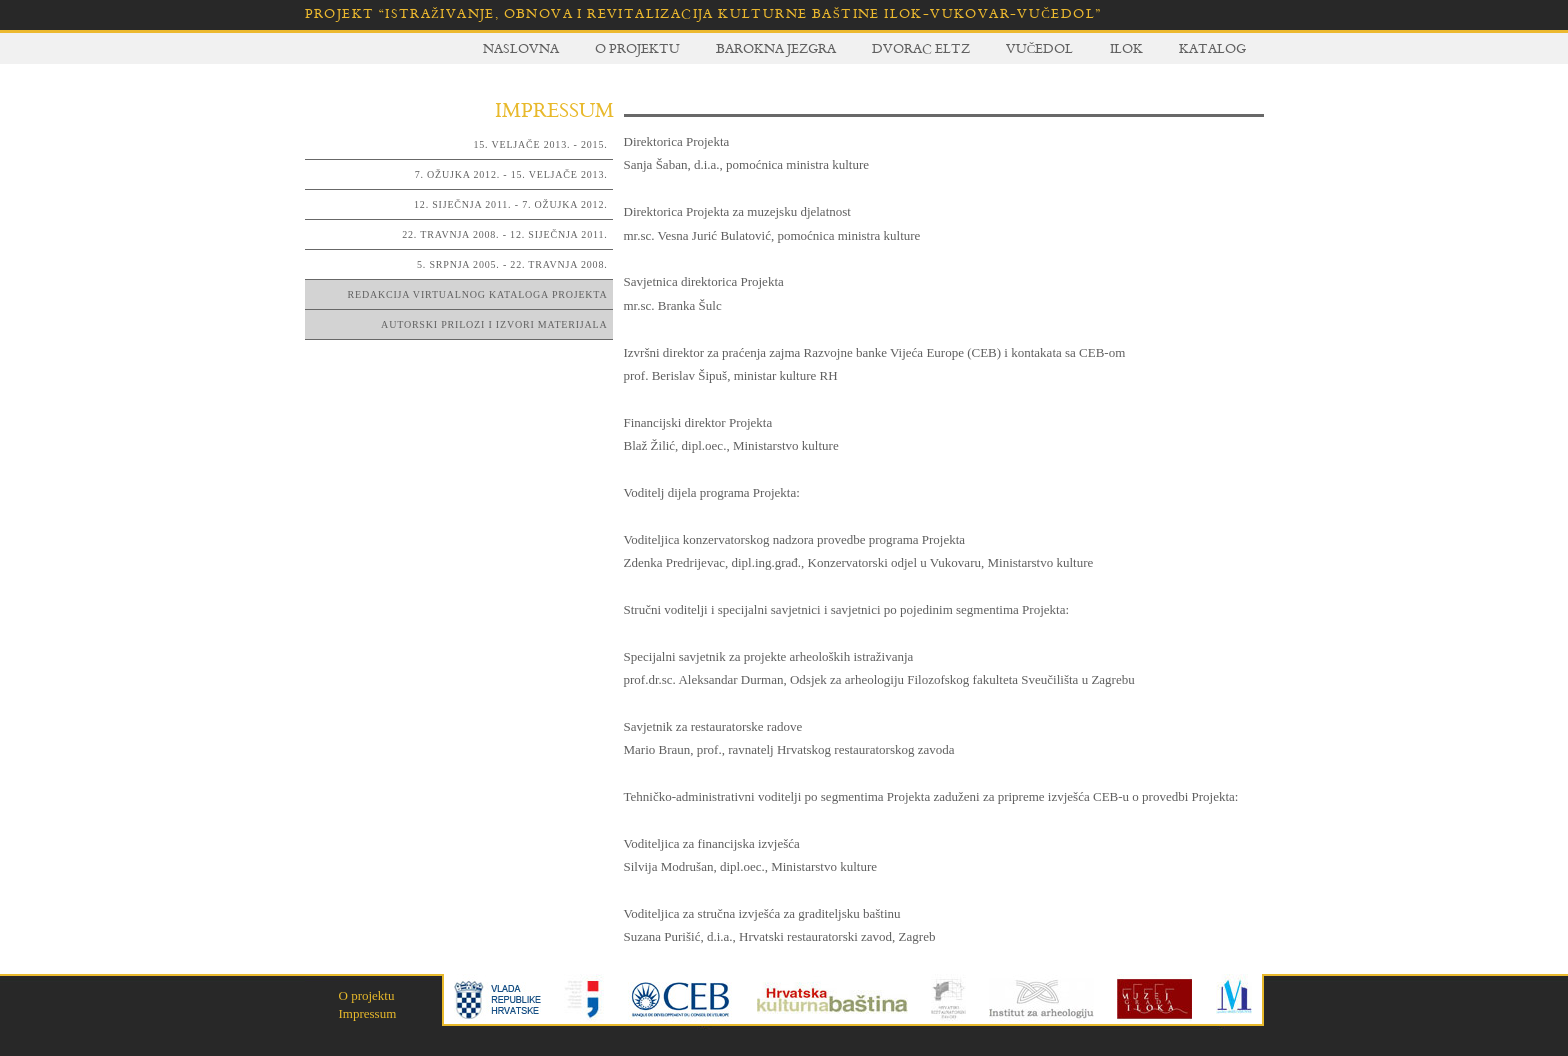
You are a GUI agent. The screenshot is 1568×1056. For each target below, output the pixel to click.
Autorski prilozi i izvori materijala (494, 324)
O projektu (637, 48)
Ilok (1126, 48)
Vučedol (1040, 48)
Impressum (368, 1013)
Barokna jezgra (776, 48)
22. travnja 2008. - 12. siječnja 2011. (504, 234)
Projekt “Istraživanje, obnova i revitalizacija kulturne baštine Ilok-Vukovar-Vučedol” (703, 13)
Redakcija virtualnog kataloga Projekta (478, 294)
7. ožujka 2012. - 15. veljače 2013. (511, 174)
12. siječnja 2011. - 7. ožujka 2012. (510, 204)
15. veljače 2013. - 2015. (541, 144)
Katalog (1212, 48)
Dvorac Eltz (921, 48)
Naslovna (521, 48)
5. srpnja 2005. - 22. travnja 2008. (512, 264)
